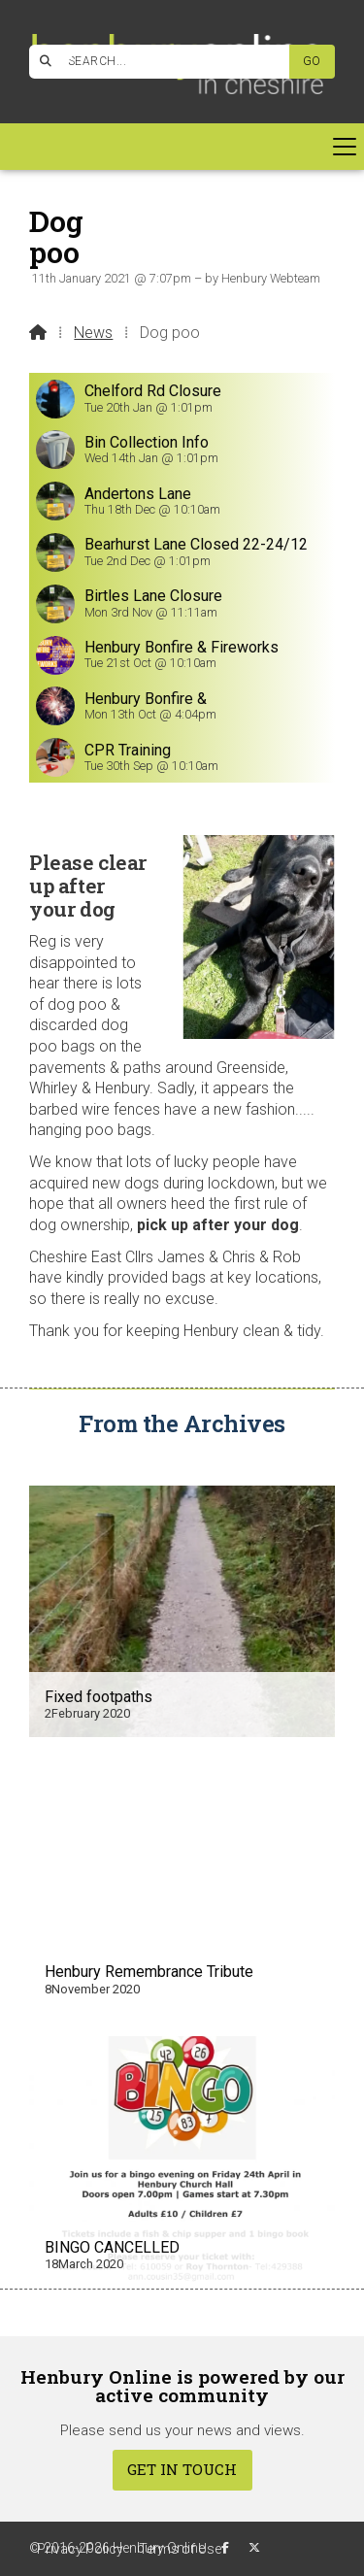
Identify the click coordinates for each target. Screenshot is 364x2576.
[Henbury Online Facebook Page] (67, 59)
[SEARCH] (167, 62)
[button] (182, 146)
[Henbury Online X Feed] (254, 2548)
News (93, 332)
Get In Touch (182, 2469)
